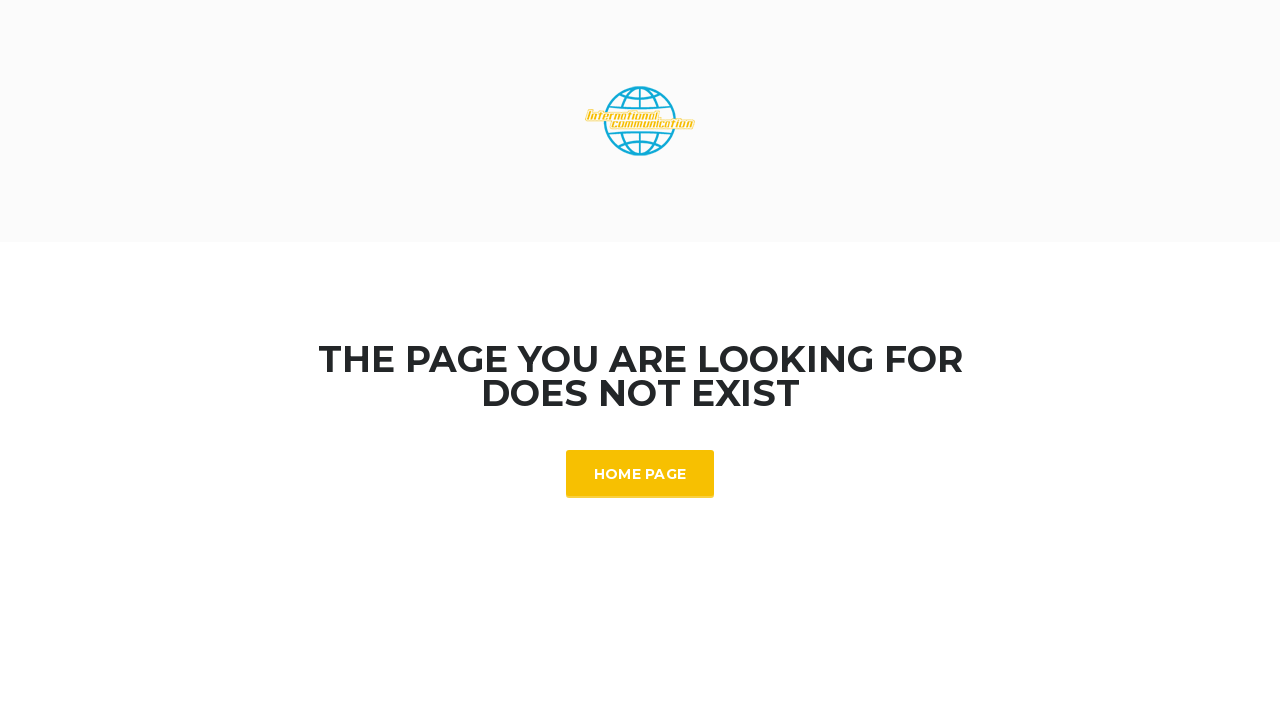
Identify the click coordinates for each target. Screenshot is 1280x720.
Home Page (640, 474)
